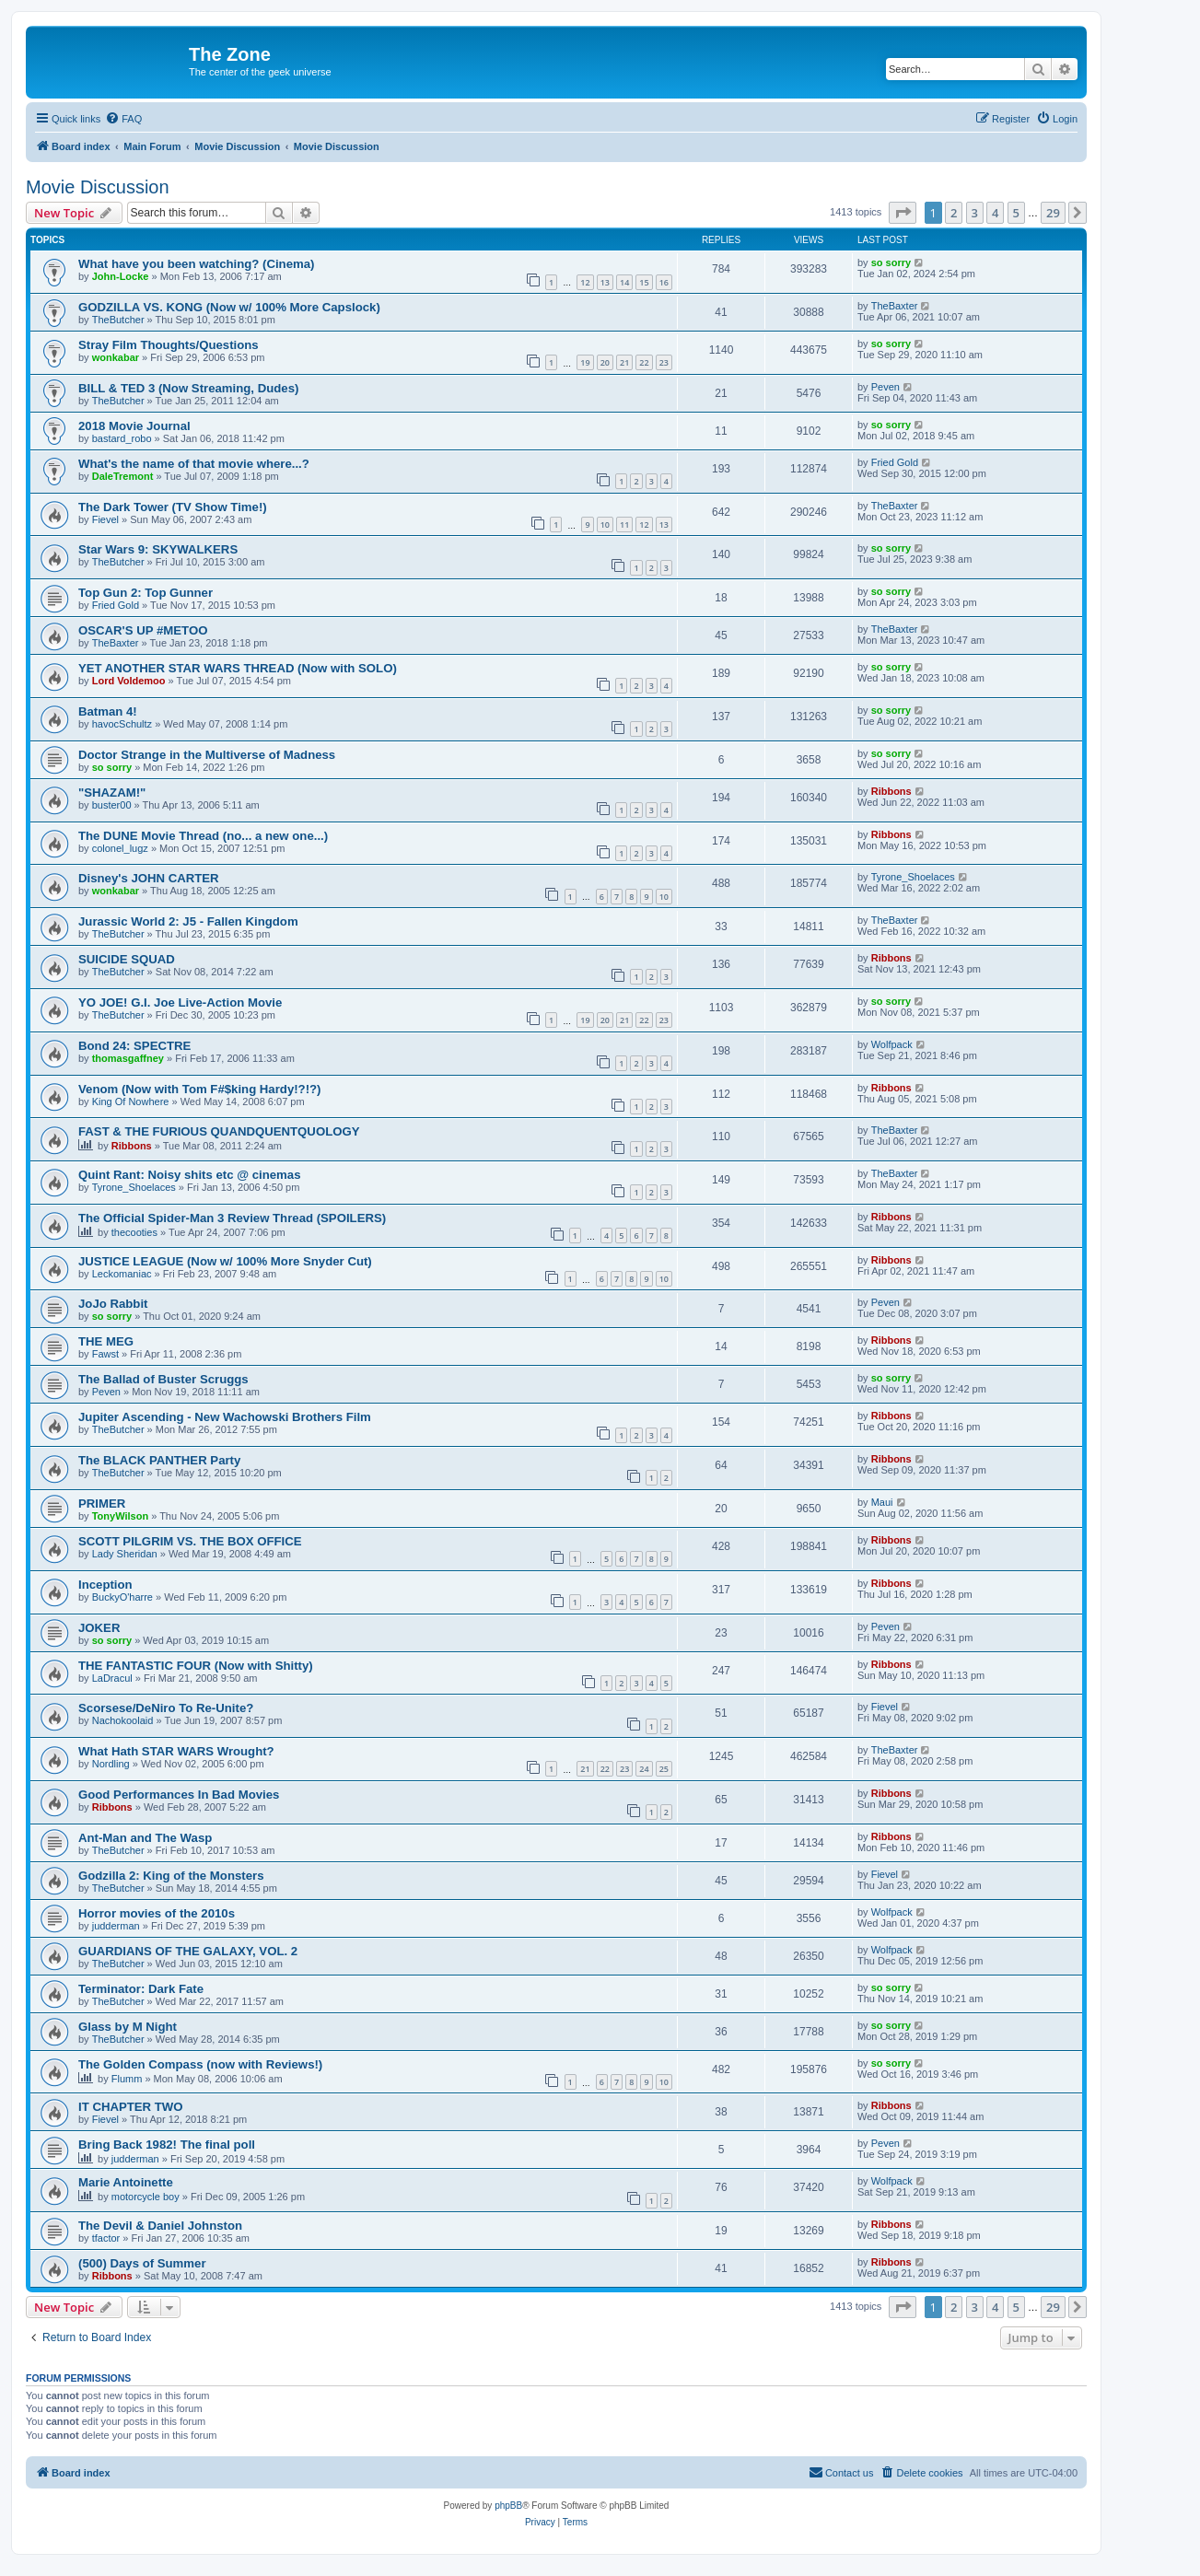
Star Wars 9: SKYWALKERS (158, 549)
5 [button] (1016, 212)
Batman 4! (107, 711)
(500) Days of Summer (142, 2263)
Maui (882, 1502)
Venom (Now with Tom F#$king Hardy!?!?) (199, 1089)
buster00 (112, 804)
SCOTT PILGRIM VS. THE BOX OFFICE (190, 1541)
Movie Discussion (97, 187)
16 (664, 282)
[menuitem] (123, 119)
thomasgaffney (128, 1058)
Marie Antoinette (125, 2182)
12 (584, 282)
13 (605, 282)
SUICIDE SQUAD (126, 959)
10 (605, 524)
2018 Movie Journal (134, 426)
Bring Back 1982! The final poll (166, 2144)
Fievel (105, 519)
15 (643, 282)
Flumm (127, 2078)
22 (643, 362)
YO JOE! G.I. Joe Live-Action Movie (180, 1002)
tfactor (106, 2238)
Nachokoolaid (123, 1720)
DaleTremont (123, 476)
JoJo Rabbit (112, 1304)
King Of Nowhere (130, 1101)
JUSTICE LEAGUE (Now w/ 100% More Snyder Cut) (225, 1261)
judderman (116, 1925)
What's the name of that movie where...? (193, 464)
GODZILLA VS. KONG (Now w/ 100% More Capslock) (229, 307)
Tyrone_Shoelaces (913, 876)
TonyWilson (120, 1515)
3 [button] (975, 212)
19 (584, 362)
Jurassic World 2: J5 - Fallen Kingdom (188, 921)
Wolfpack (892, 1044)
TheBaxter (894, 305)
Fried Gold (894, 462)
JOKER (99, 1628)
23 (664, 362)
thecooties (134, 1232)
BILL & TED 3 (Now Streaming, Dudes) (188, 388)
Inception (105, 1584)
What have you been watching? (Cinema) (196, 264)
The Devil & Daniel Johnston (160, 2225)
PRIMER (101, 1503)
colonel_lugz (120, 848)
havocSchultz (122, 723)
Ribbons (891, 791)
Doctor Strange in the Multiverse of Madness (206, 755)
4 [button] (995, 212)
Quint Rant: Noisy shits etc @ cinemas (189, 1175)
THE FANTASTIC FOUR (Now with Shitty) (195, 1666)
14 (624, 282)
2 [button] (953, 212)
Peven (885, 386)
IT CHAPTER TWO (130, 2107)
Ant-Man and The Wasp (145, 1838)
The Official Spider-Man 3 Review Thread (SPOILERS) (232, 1218)
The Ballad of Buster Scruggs (163, 1379)
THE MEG (106, 1341)
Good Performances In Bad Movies (178, 1794)
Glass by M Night (127, 2027)
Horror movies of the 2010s (156, 1913)
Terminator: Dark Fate (141, 1989)
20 (605, 362)
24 (643, 1769)
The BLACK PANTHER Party (159, 1460)
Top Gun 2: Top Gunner (145, 593)
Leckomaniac (122, 1273)
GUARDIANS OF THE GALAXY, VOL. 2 (187, 1951)
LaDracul (112, 1678)
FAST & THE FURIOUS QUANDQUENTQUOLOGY (219, 1131)
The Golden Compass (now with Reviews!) (200, 2064)
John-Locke (120, 276)
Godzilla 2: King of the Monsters (170, 1875)
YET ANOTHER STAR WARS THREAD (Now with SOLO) (237, 668)
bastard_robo (122, 438)
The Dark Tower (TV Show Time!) (172, 507)
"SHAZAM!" (112, 792)
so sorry (891, 262)
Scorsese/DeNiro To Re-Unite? (165, 1708)
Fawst (105, 1353)
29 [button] (1053, 212)
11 (624, 524)
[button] (902, 213)
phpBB (508, 2505)
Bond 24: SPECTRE (134, 1046)
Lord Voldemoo (129, 680)
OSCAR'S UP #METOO (142, 630)
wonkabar (115, 357)
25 (664, 1769)
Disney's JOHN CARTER (148, 878)
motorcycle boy (145, 2196)
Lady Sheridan (124, 1553)
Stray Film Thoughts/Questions (168, 345)
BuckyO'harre (122, 1597)
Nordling (111, 1763)
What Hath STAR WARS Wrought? (176, 1751)
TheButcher (118, 319)
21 (624, 362)
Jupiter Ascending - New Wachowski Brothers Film (224, 1417)
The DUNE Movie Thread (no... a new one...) (203, 836)
